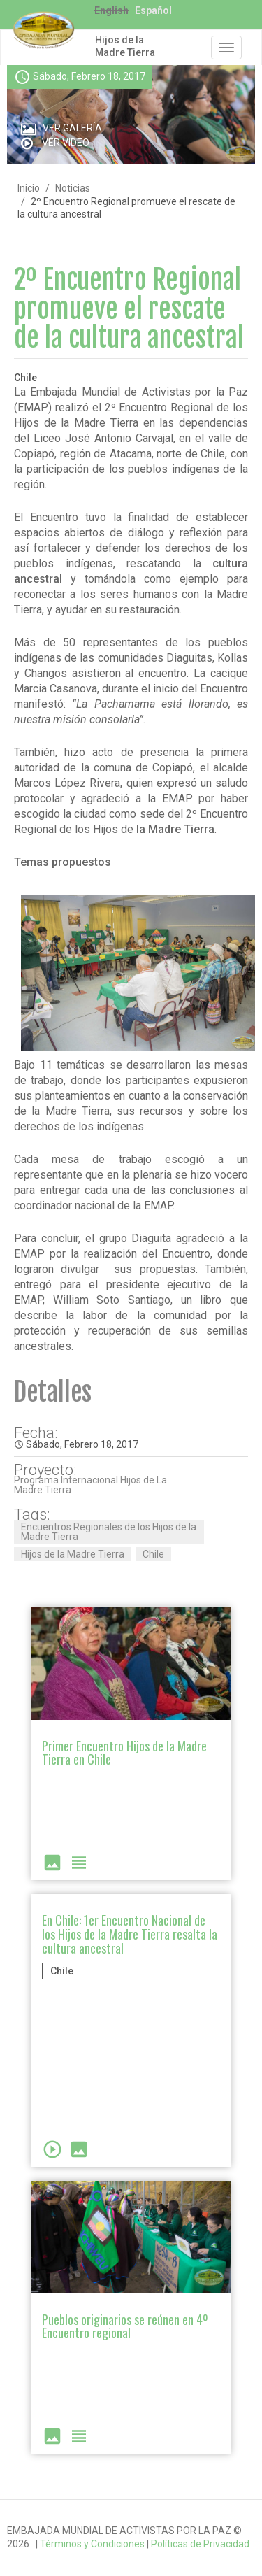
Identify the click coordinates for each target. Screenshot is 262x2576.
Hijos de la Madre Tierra (125, 46)
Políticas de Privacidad (200, 2543)
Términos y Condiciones (92, 2543)
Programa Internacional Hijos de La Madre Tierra (90, 1484)
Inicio (28, 188)
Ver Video (65, 142)
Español (153, 10)
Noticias (72, 188)
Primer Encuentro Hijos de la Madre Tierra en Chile (124, 1753)
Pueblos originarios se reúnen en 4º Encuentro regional (125, 2326)
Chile (153, 1554)
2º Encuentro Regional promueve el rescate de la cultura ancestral (129, 309)
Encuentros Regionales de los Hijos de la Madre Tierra (108, 1531)
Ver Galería (72, 128)
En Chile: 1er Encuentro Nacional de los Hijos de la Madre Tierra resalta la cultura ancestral (129, 1934)
